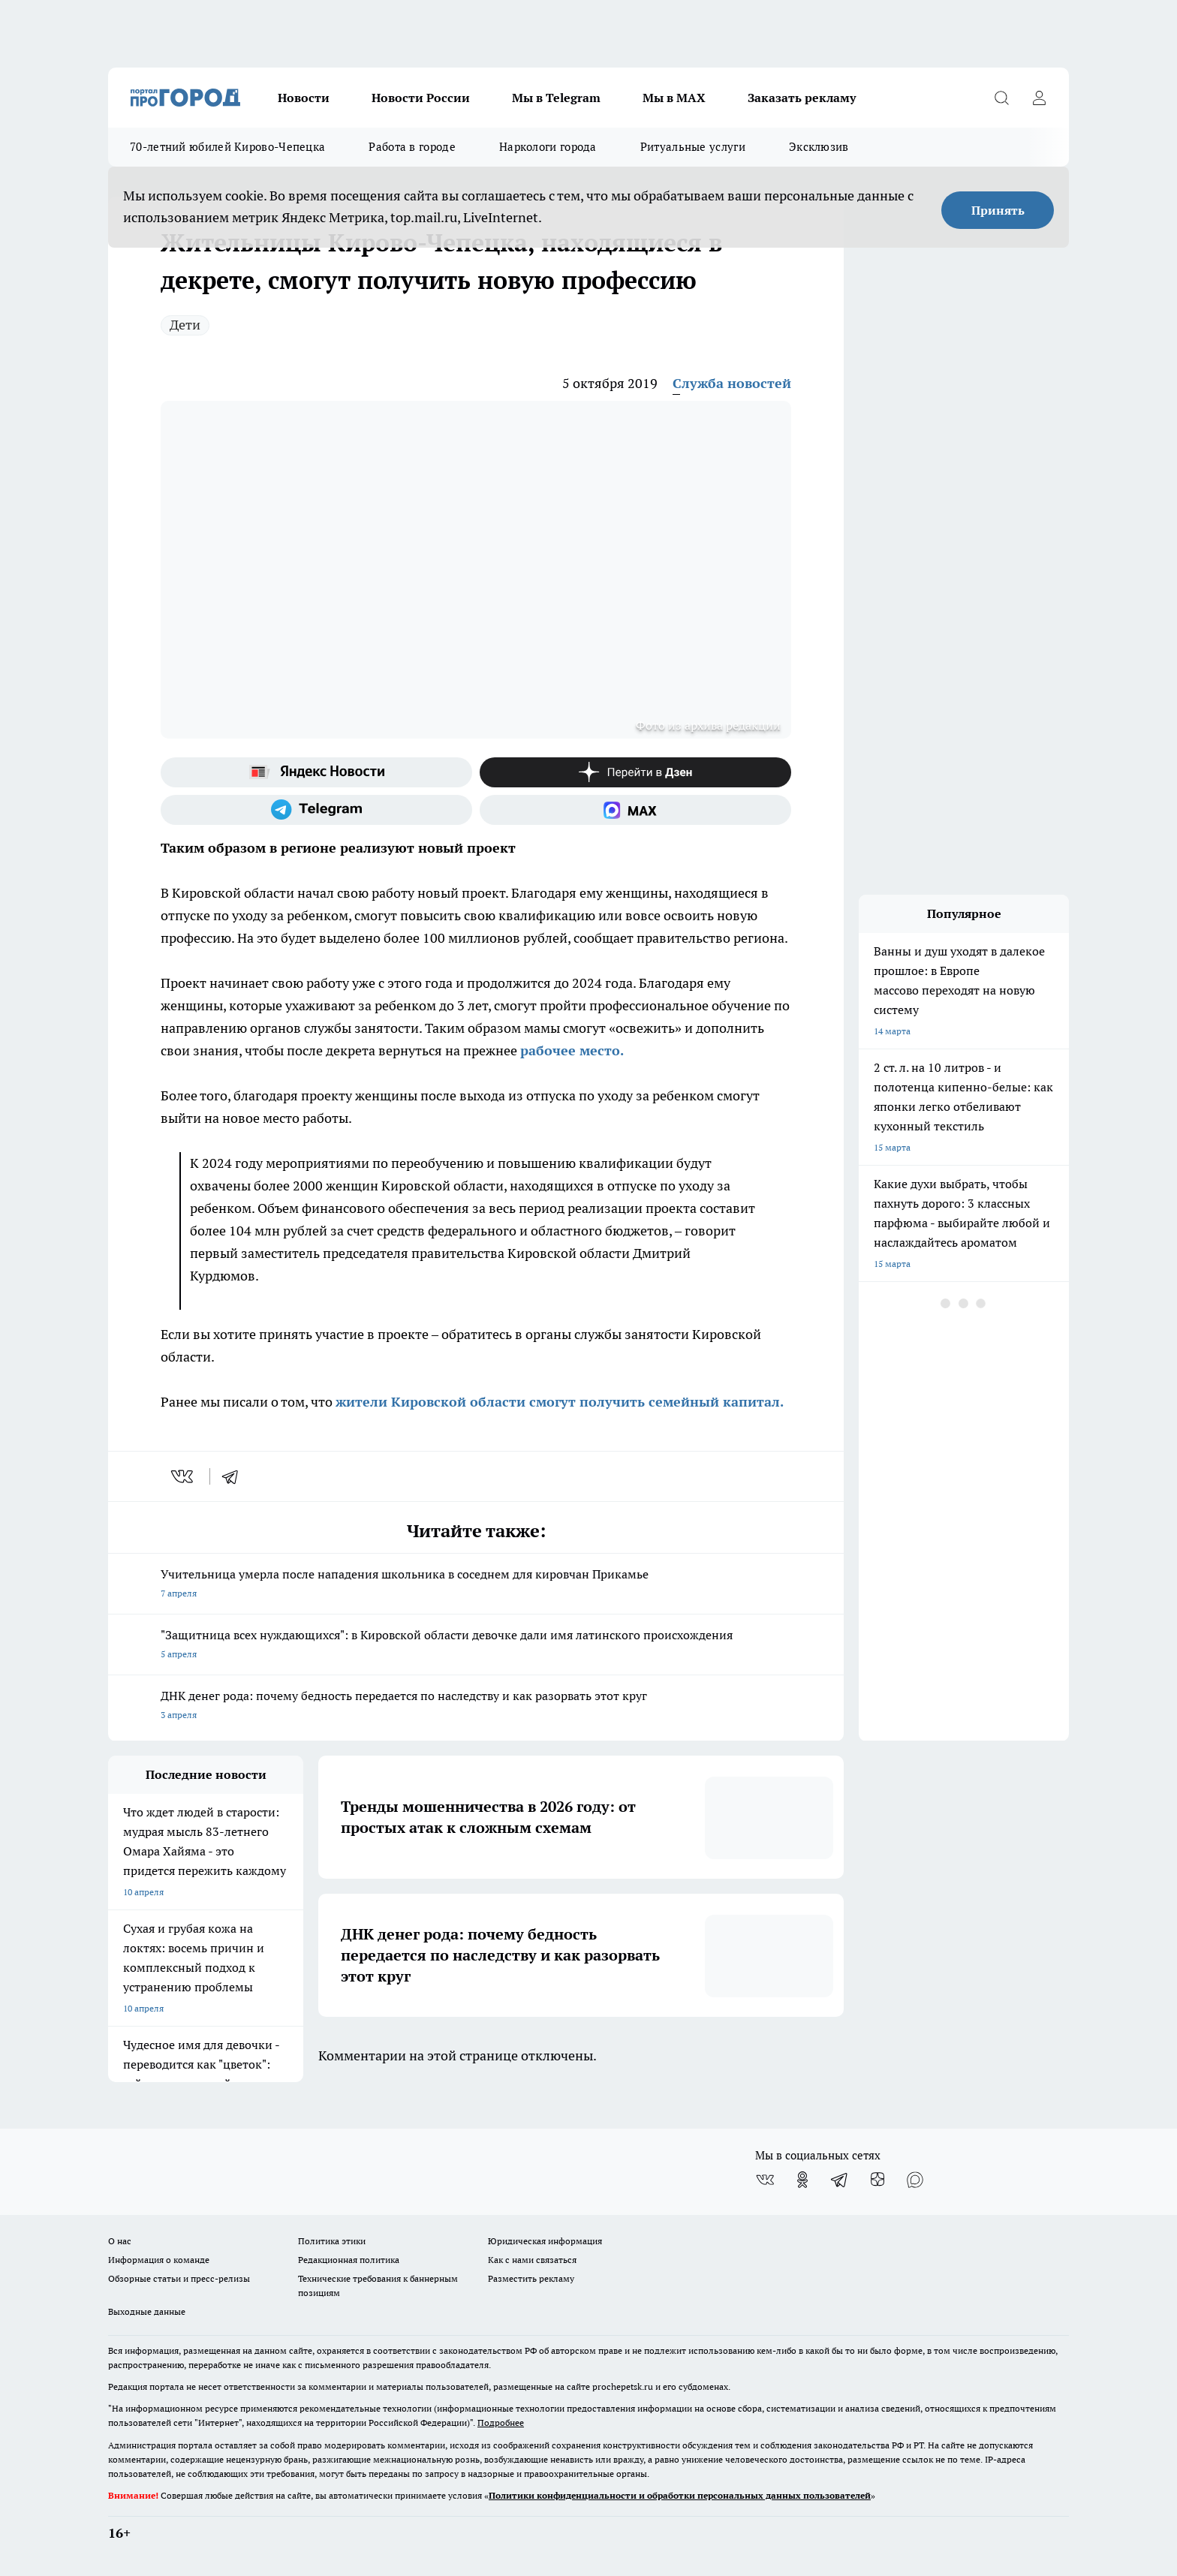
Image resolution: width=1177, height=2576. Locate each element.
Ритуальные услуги (692, 147)
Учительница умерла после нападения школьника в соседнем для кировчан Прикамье (476, 1584)
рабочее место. (572, 1050)
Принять (998, 210)
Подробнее (500, 2422)
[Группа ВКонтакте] (765, 2180)
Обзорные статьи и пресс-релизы (179, 2278)
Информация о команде (158, 2259)
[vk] (183, 1476)
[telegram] (235, 1476)
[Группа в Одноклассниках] (802, 2180)
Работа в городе (412, 147)
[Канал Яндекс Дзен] (635, 772)
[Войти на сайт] (1039, 98)
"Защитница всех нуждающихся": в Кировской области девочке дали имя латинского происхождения (476, 1645)
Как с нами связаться (532, 2259)
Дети (185, 324)
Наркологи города (548, 147)
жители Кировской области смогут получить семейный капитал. (560, 1401)
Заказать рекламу (802, 97)
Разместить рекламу (531, 2278)
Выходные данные (146, 2311)
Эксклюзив (819, 147)
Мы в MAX (674, 97)
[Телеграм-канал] (316, 810)
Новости (304, 97)
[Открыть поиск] (1001, 98)
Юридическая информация (545, 2240)
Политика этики (332, 2240)
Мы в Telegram (556, 97)
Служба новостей (732, 383)
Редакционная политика (348, 2259)
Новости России (421, 97)
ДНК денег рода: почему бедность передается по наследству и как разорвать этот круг (476, 1706)
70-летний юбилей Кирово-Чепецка (227, 147)
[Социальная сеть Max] (635, 810)
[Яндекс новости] (316, 772)
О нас (119, 2240)
